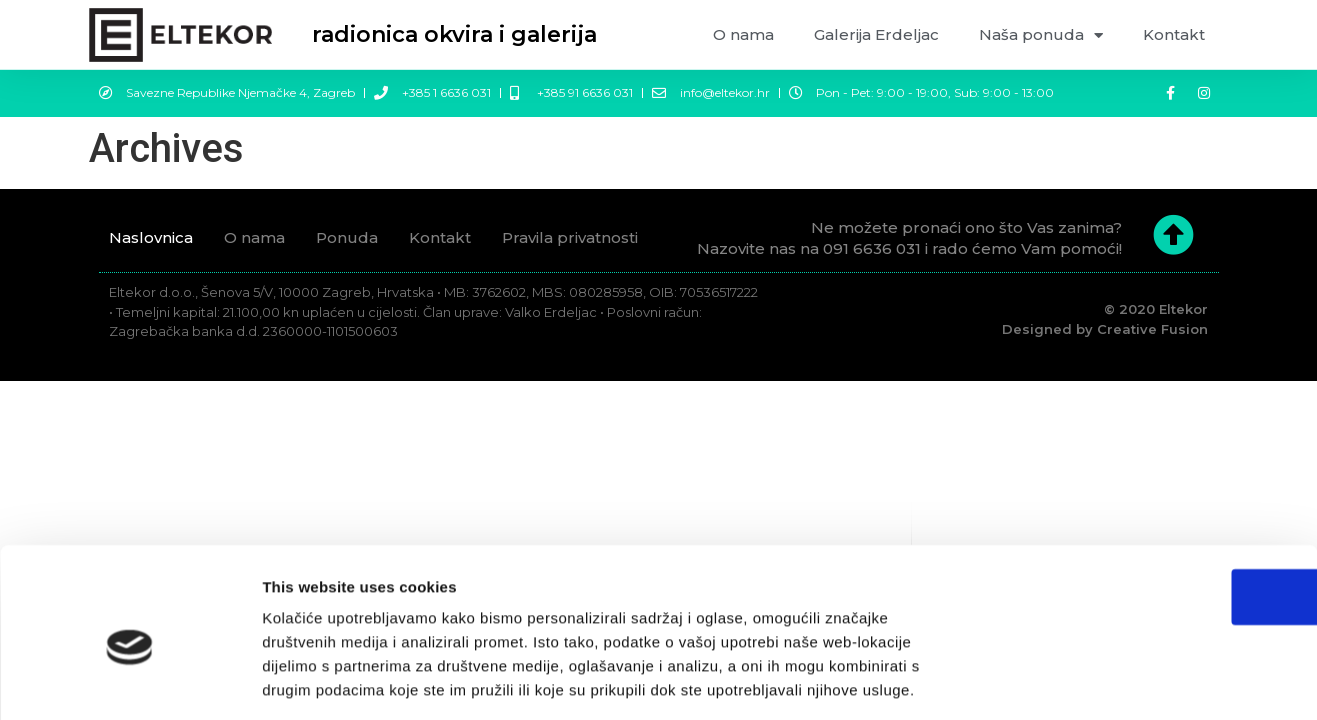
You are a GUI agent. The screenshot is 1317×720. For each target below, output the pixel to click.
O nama (743, 34)
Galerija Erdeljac (876, 34)
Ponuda (347, 237)
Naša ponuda (1041, 35)
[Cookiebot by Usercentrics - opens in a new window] (129, 681)
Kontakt (1174, 34)
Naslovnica (151, 237)
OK (1150, 506)
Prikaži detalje (1054, 680)
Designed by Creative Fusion (1105, 329)
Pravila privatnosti (570, 237)
